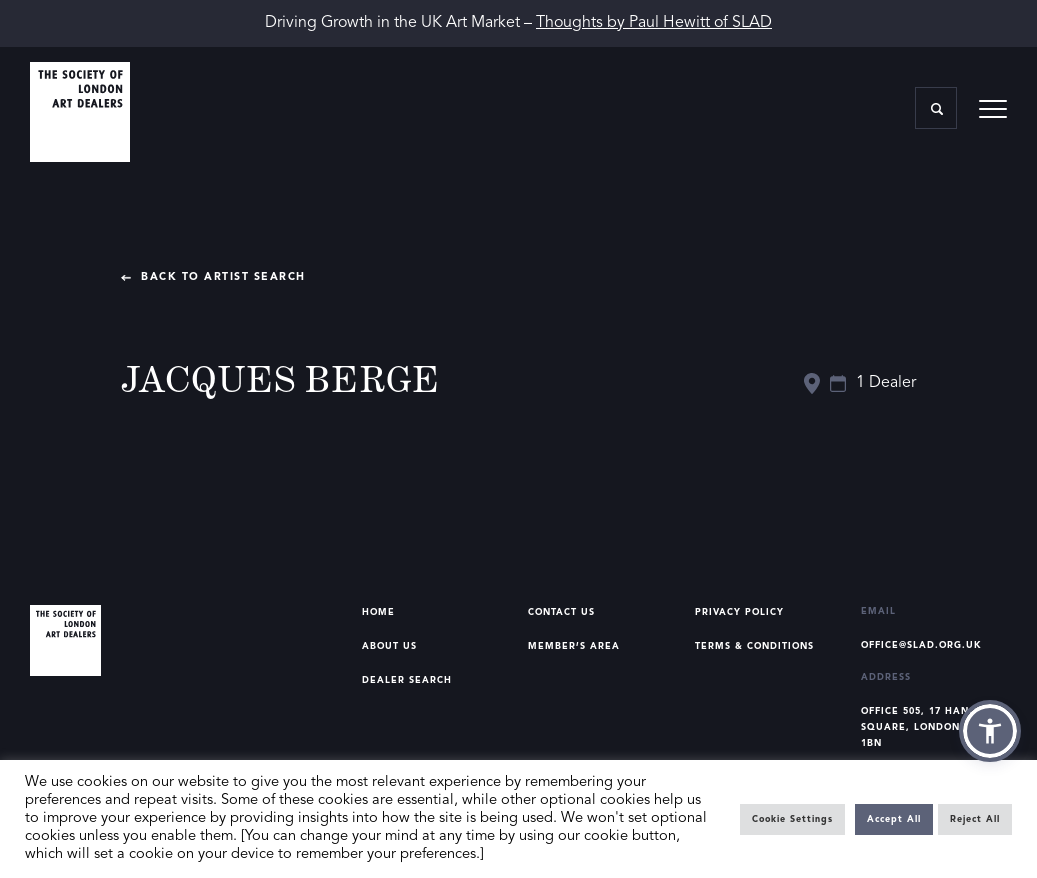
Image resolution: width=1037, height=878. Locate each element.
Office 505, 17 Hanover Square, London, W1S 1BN (929, 727)
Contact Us (561, 612)
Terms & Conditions (754, 646)
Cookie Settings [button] (792, 819)
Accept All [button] (894, 819)
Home (378, 612)
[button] (990, 731)
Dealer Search (407, 680)
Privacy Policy (739, 612)
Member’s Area (574, 646)
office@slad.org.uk (921, 645)
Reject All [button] (975, 819)
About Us (389, 646)
